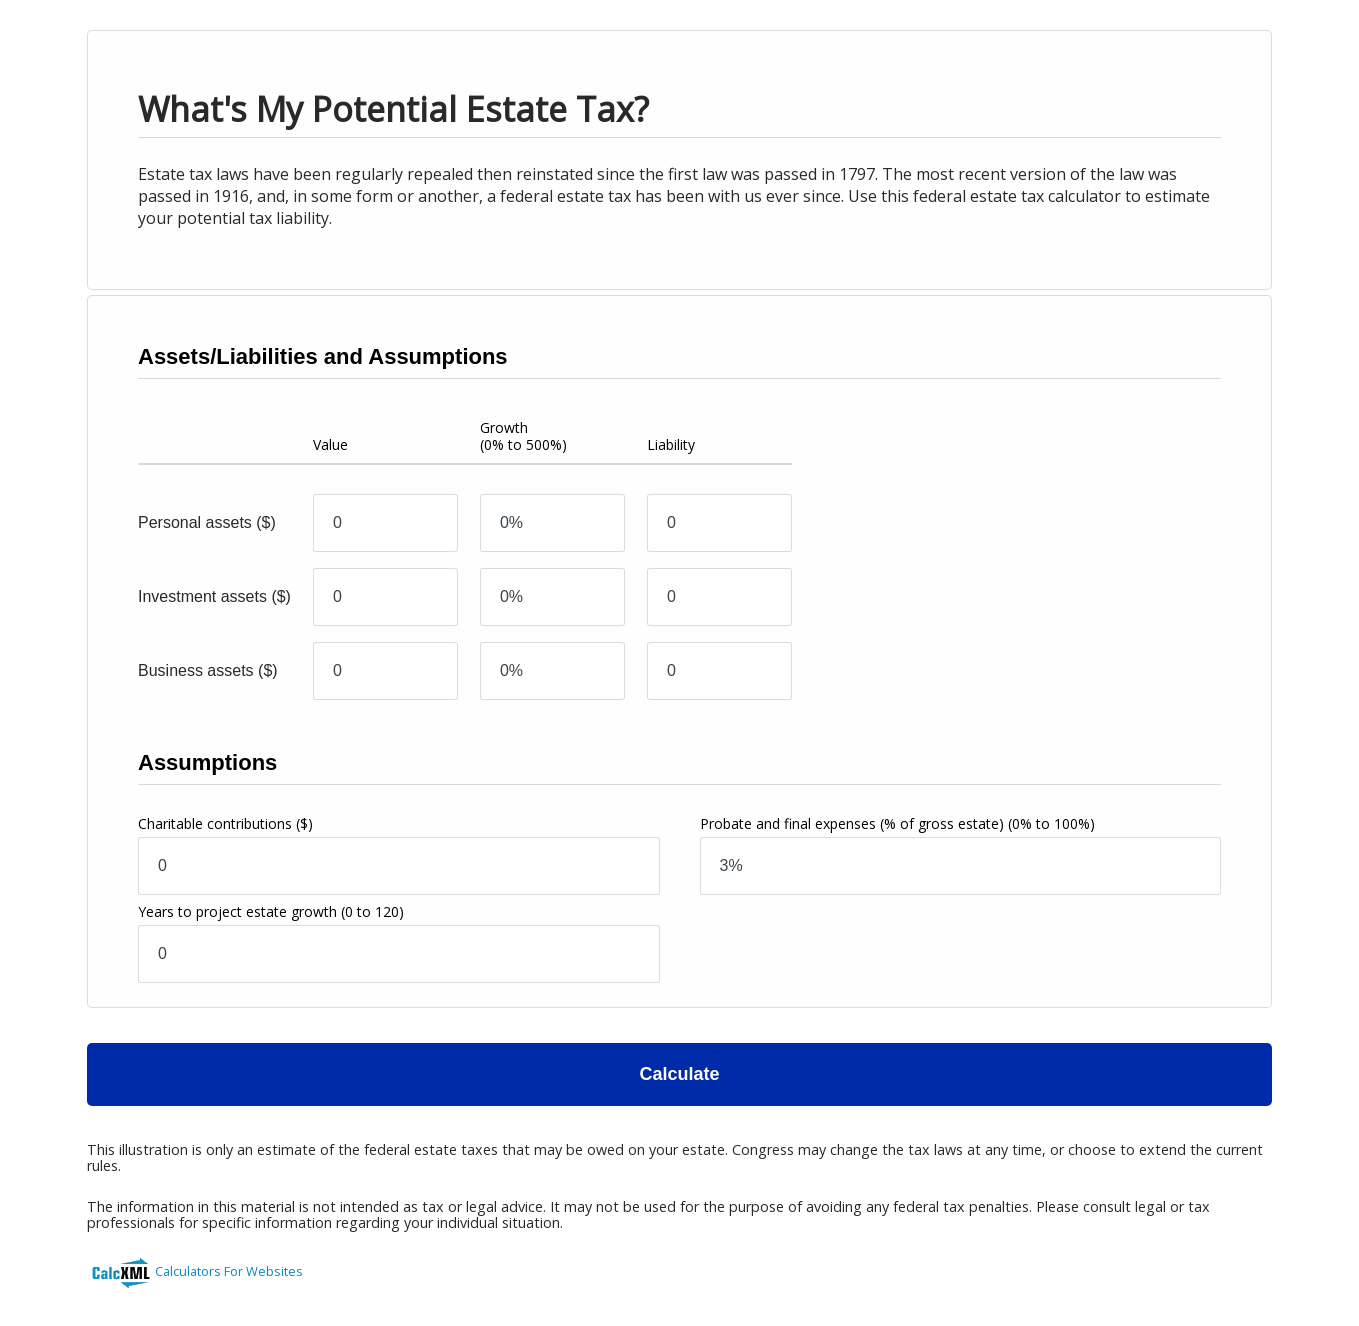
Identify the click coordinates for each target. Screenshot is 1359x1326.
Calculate (679, 1074)
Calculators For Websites (229, 1271)
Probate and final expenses (897, 823)
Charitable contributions (225, 823)
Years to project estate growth (271, 911)
